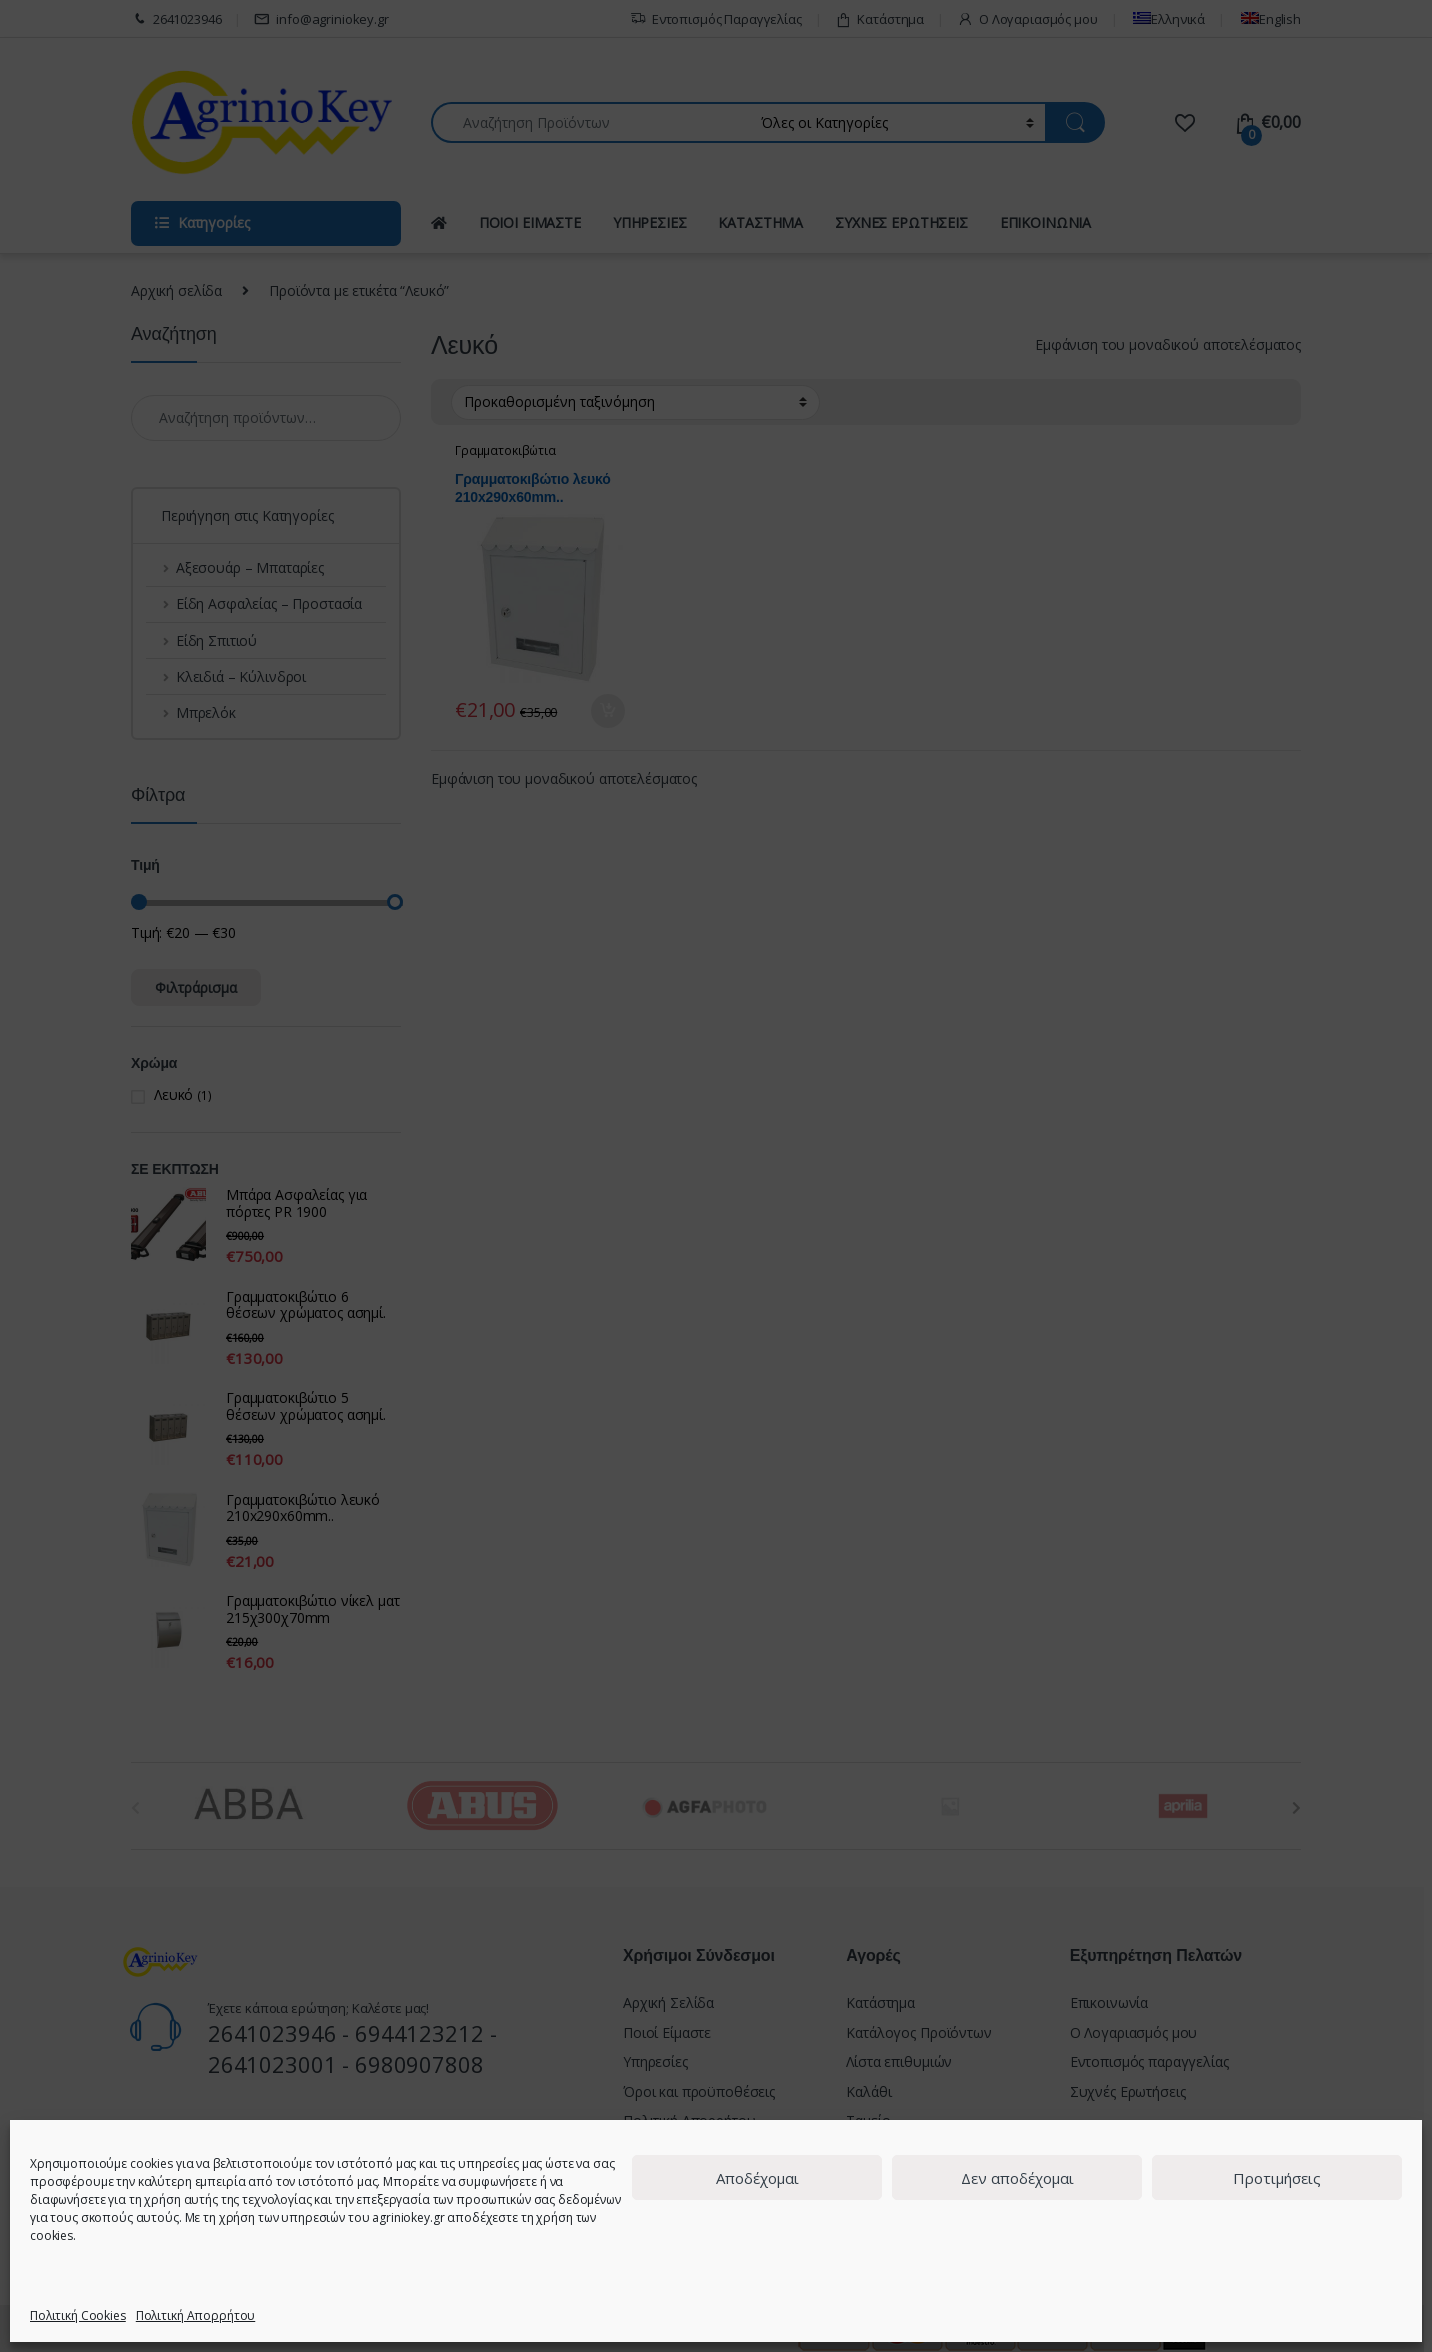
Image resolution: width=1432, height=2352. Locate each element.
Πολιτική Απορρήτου (195, 2315)
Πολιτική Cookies (78, 2315)
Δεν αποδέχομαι (1017, 2178)
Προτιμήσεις (1277, 2178)
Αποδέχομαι (757, 2178)
